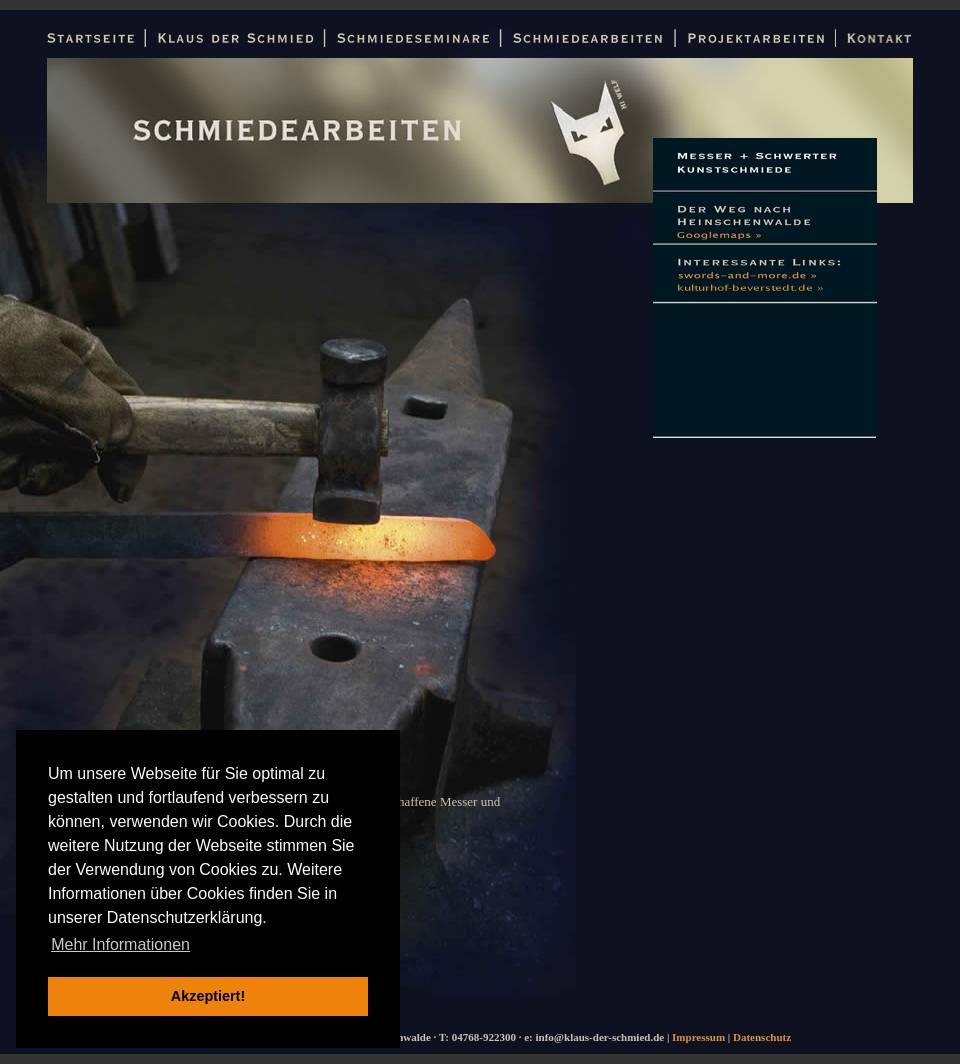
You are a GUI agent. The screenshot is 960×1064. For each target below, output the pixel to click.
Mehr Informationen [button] (120, 944)
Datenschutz (762, 1037)
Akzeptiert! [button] (208, 996)
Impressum (698, 1037)
